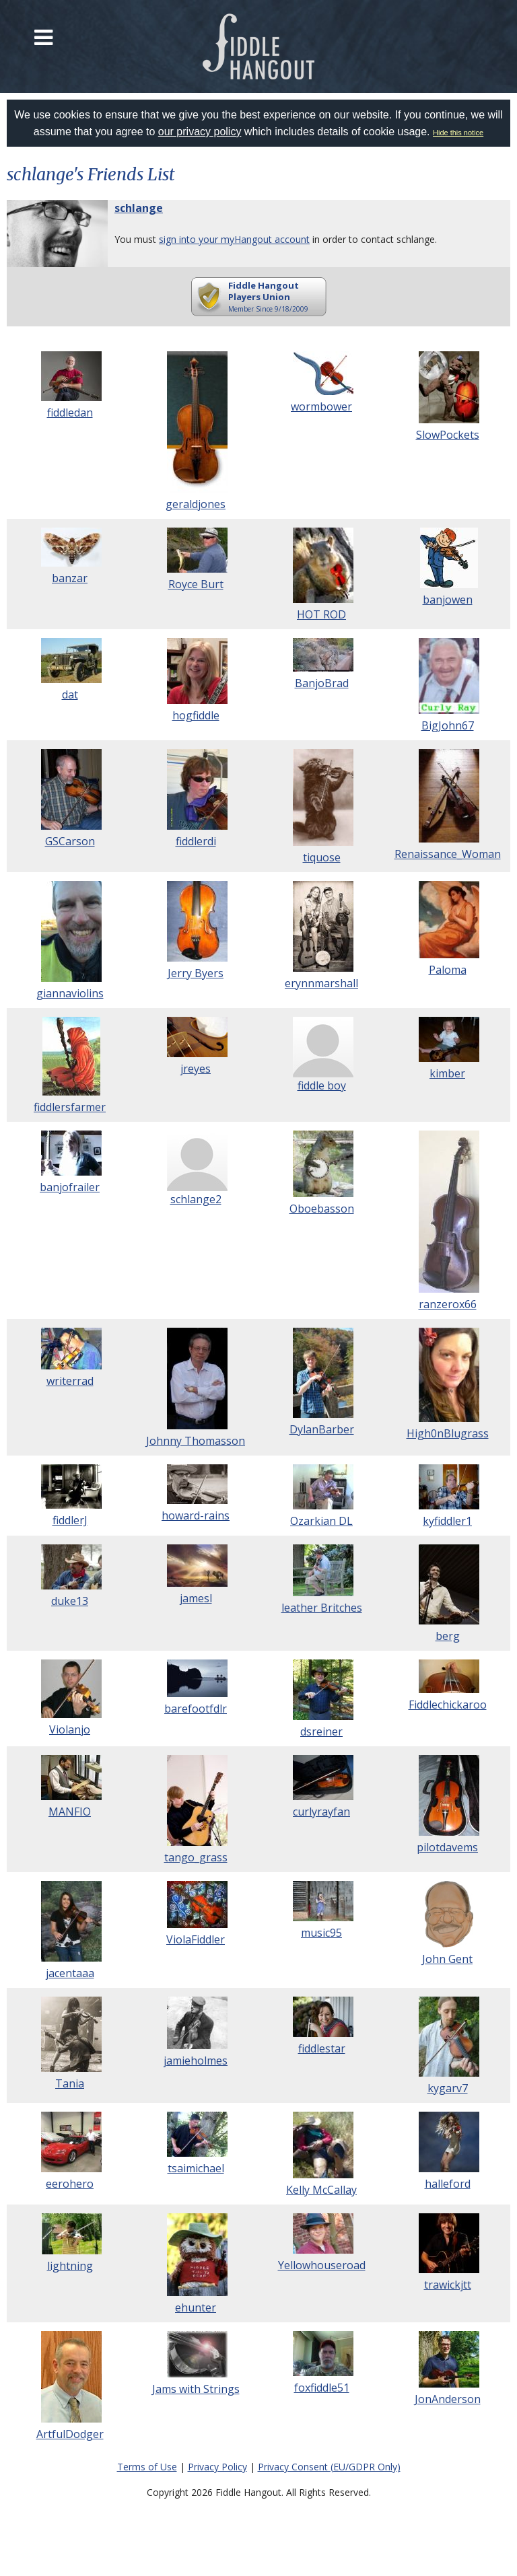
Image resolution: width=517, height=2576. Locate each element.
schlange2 (195, 1199)
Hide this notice (458, 133)
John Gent (447, 1959)
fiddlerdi (196, 841)
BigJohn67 (447, 725)
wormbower (321, 406)
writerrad (70, 1380)
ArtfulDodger (70, 2434)
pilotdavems (447, 1847)
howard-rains (196, 1515)
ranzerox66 (448, 1304)
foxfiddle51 (321, 2387)
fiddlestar (321, 2048)
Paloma (448, 969)
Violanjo (69, 1729)
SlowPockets (447, 434)
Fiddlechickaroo (448, 1704)
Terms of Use (147, 2466)
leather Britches (321, 1607)
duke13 (69, 1601)
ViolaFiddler (195, 1939)
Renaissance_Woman (447, 854)
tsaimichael (196, 2168)
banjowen (448, 599)
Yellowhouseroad (322, 2265)
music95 (321, 1932)
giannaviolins (70, 993)
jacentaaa (70, 1973)
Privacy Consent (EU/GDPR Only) (329, 2466)
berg (448, 1636)
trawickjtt (447, 2284)
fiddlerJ (70, 1520)
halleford (448, 2183)
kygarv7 (447, 2088)
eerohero (70, 2183)
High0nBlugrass (448, 1433)
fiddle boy (322, 1085)
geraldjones (196, 504)
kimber (447, 1073)
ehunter (195, 2307)
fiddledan (70, 412)
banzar (70, 578)
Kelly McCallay (321, 2189)
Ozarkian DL (321, 1520)
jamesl (196, 1598)
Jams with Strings (196, 2389)
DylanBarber (321, 1429)
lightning (70, 2265)
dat (70, 694)
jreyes (195, 1068)
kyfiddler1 (447, 1520)
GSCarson (70, 841)
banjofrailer (70, 1187)
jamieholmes (196, 2060)
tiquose (322, 857)
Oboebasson (321, 1208)
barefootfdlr (195, 1708)
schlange (138, 208)
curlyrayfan (321, 1811)
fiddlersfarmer (70, 1107)
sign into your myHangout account (234, 239)
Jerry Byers (195, 973)
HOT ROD (321, 614)
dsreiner (321, 1731)
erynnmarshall (321, 983)
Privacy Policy (217, 2466)
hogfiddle (195, 715)
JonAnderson (448, 2399)
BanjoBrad (322, 683)
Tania (69, 2083)
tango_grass (196, 1857)
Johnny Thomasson (195, 1440)
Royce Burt (195, 584)
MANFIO (69, 1811)
